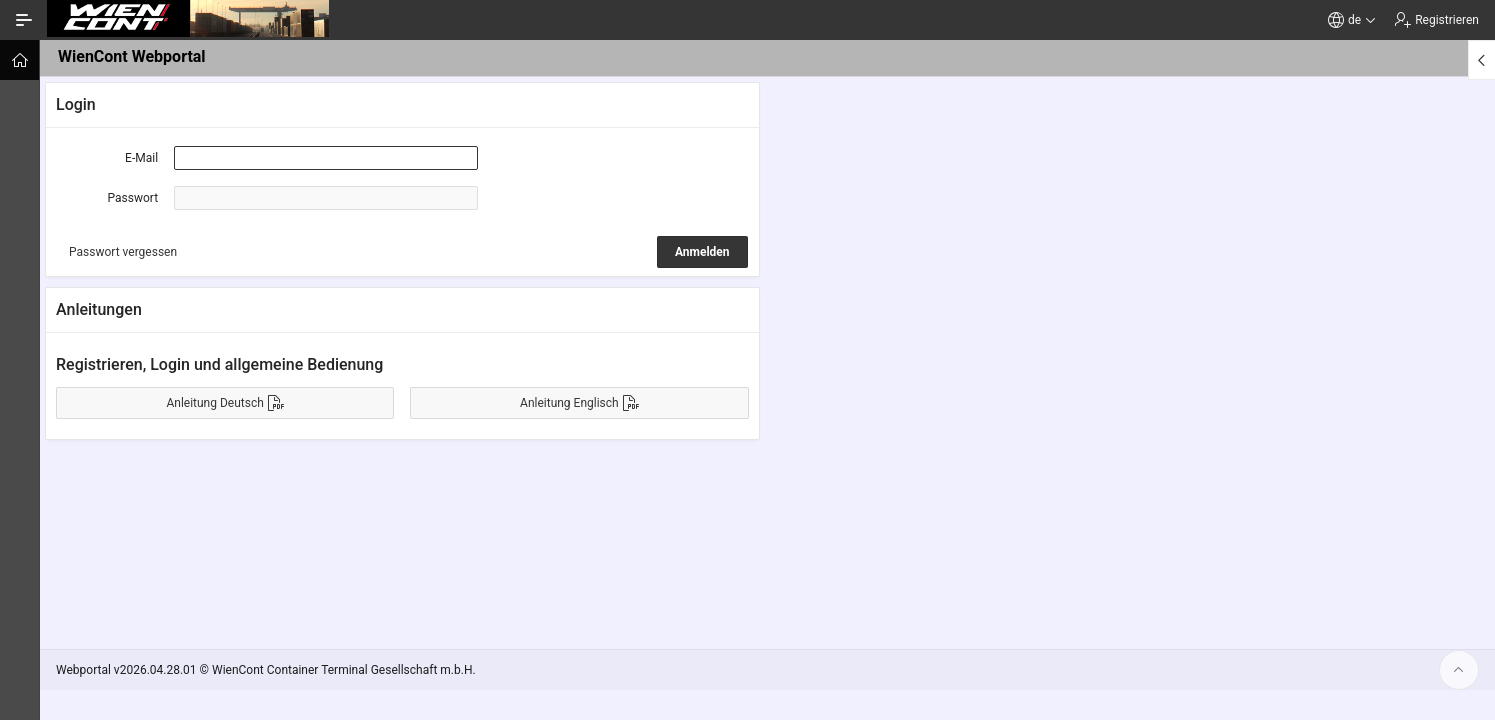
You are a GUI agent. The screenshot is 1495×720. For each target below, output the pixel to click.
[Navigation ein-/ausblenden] (24, 20)
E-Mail (141, 158)
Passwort (133, 198)
